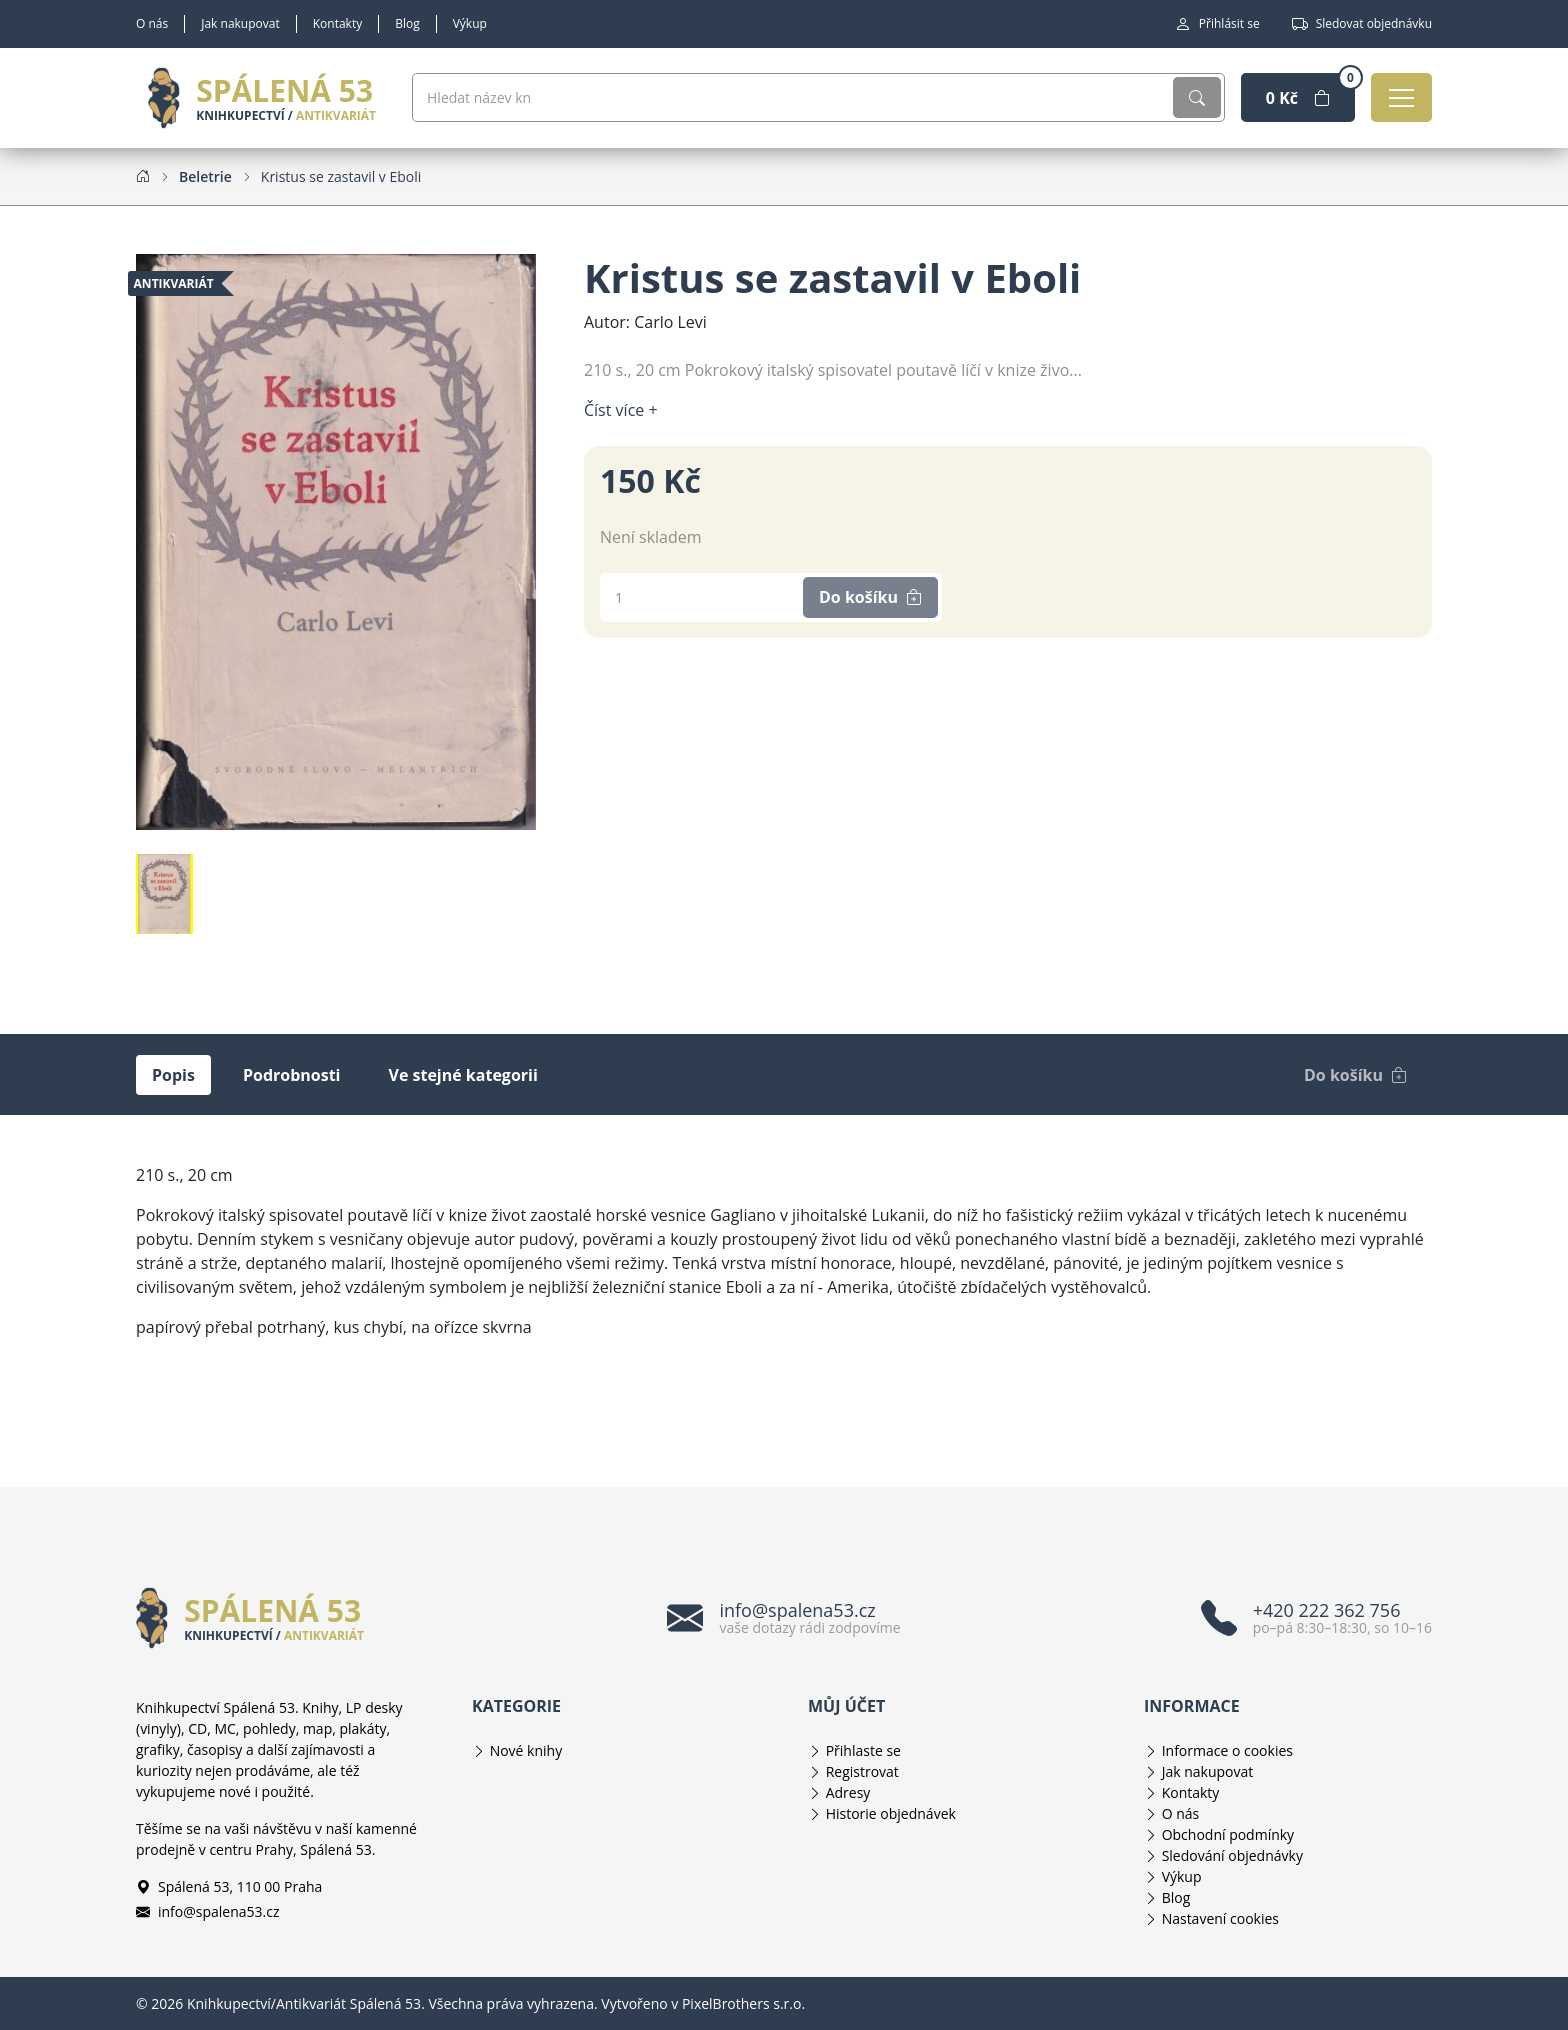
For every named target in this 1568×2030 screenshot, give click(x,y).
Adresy (848, 1792)
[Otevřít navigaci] (1401, 97)
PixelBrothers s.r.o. (743, 2003)
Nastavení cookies (1220, 1918)
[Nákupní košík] (1298, 97)
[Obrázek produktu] (336, 540)
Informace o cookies (1227, 1750)
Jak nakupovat (240, 23)
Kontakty (337, 23)
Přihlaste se (863, 1750)
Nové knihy (526, 1750)
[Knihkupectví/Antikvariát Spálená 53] (262, 98)
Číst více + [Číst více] (621, 410)
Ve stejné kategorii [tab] (463, 1075)
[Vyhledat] (1197, 97)
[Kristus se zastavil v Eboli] (341, 176)
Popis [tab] (173, 1075)
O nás (152, 23)
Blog (407, 23)
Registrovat (862, 1771)
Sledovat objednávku (1362, 24)
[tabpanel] (784, 1251)
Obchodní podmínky (1228, 1834)
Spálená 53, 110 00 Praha (229, 1886)
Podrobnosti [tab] (292, 1075)
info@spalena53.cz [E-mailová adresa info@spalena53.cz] (208, 1911)
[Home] (143, 176)
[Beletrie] (205, 176)
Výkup (470, 23)
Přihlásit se (1217, 24)
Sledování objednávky (1232, 1855)
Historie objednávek (891, 1813)
